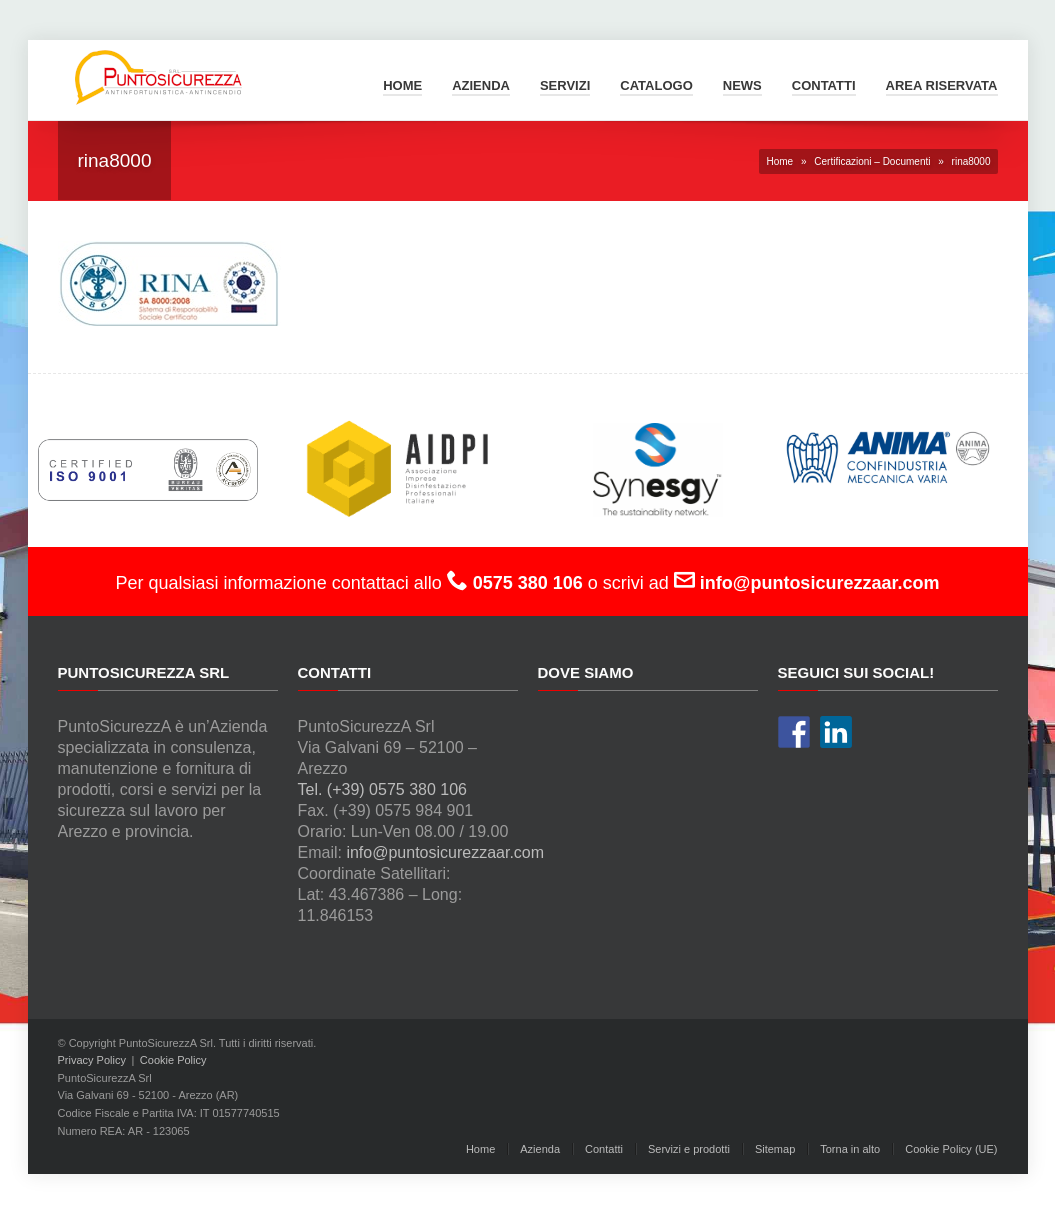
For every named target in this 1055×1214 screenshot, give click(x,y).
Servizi (565, 85)
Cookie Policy (173, 1060)
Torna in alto (850, 1149)
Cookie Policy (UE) (951, 1149)
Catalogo (656, 85)
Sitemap (775, 1149)
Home (402, 85)
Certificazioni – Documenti (872, 161)
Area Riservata (942, 85)
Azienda (481, 85)
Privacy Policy (92, 1060)
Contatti (824, 85)
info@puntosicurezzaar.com (445, 852)
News (742, 85)
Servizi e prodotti (689, 1149)
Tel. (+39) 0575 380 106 (382, 789)
